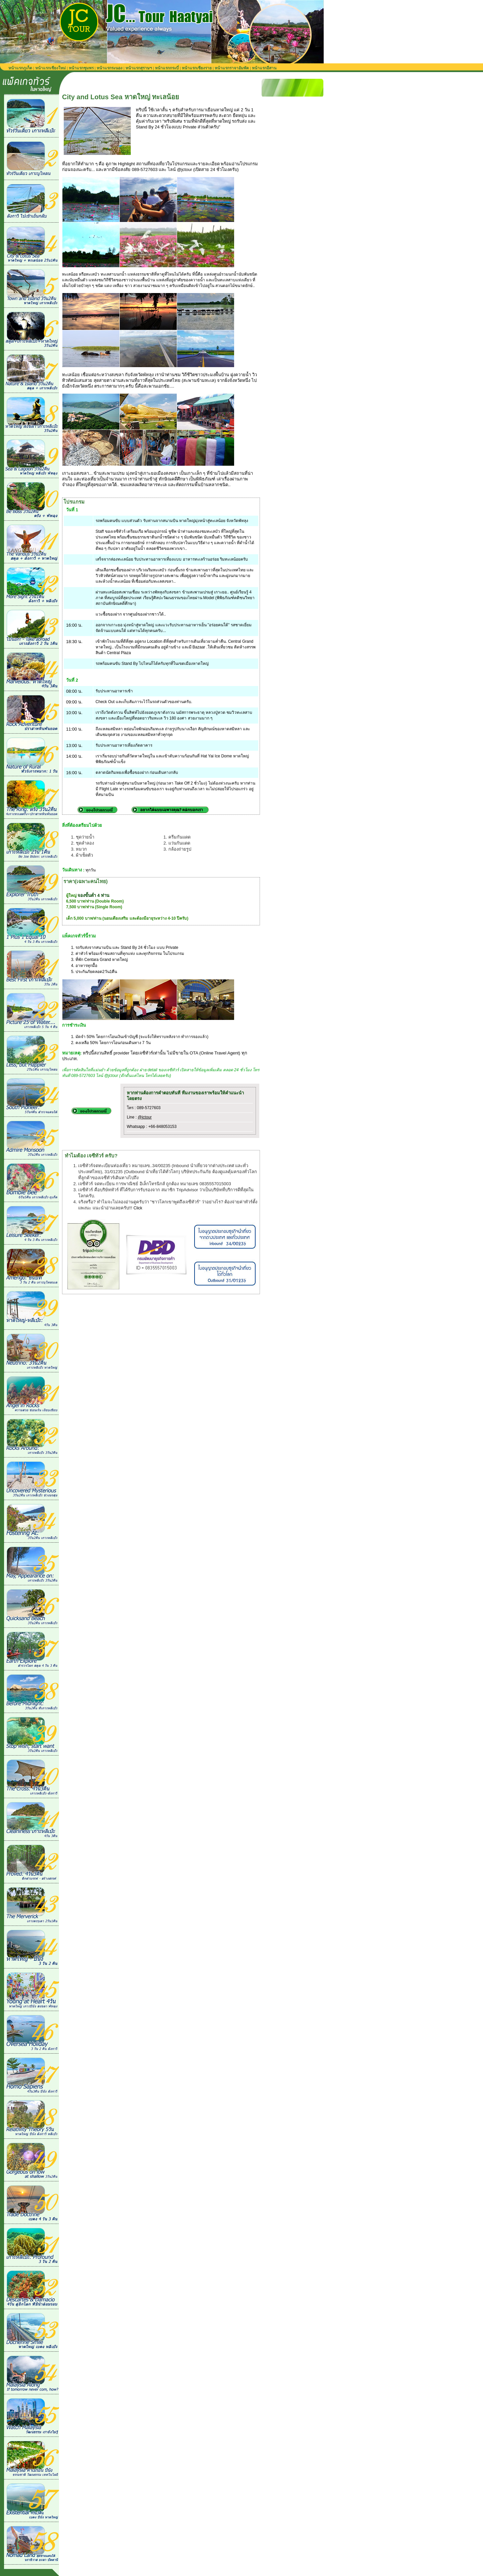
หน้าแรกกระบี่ (167, 68)
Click (137, 1208)
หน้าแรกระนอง (109, 68)
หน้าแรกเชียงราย (197, 68)
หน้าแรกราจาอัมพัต (232, 68)
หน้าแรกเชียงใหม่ (50, 68)
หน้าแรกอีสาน (264, 68)
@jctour (145, 1117)
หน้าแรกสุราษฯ (138, 68)
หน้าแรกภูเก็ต (20, 68)
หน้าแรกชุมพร (81, 68)
